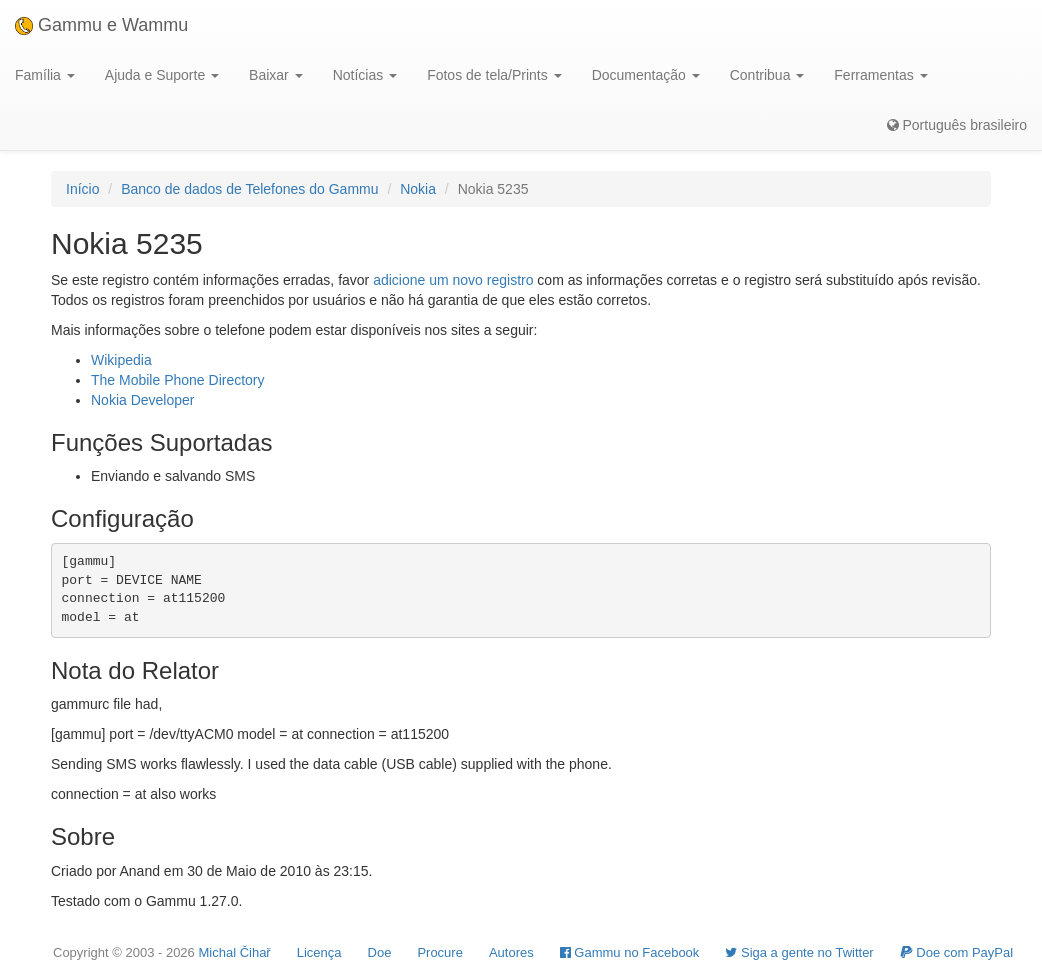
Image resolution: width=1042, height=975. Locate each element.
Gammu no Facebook (630, 952)
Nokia (418, 189)
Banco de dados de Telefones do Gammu (249, 189)
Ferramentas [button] (880, 75)
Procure (440, 952)
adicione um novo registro (453, 280)
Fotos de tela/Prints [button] (494, 75)
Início (82, 189)
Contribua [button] (767, 75)
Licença (319, 952)
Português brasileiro (957, 125)
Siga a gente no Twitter (799, 952)
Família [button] (45, 75)
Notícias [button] (365, 75)
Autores (511, 952)
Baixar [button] (276, 75)
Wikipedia (121, 360)
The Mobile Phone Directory (178, 380)
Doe (380, 952)
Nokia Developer (143, 400)
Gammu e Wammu (101, 25)
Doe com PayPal (956, 952)
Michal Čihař (234, 952)
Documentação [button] (646, 75)
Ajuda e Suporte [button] (162, 75)
